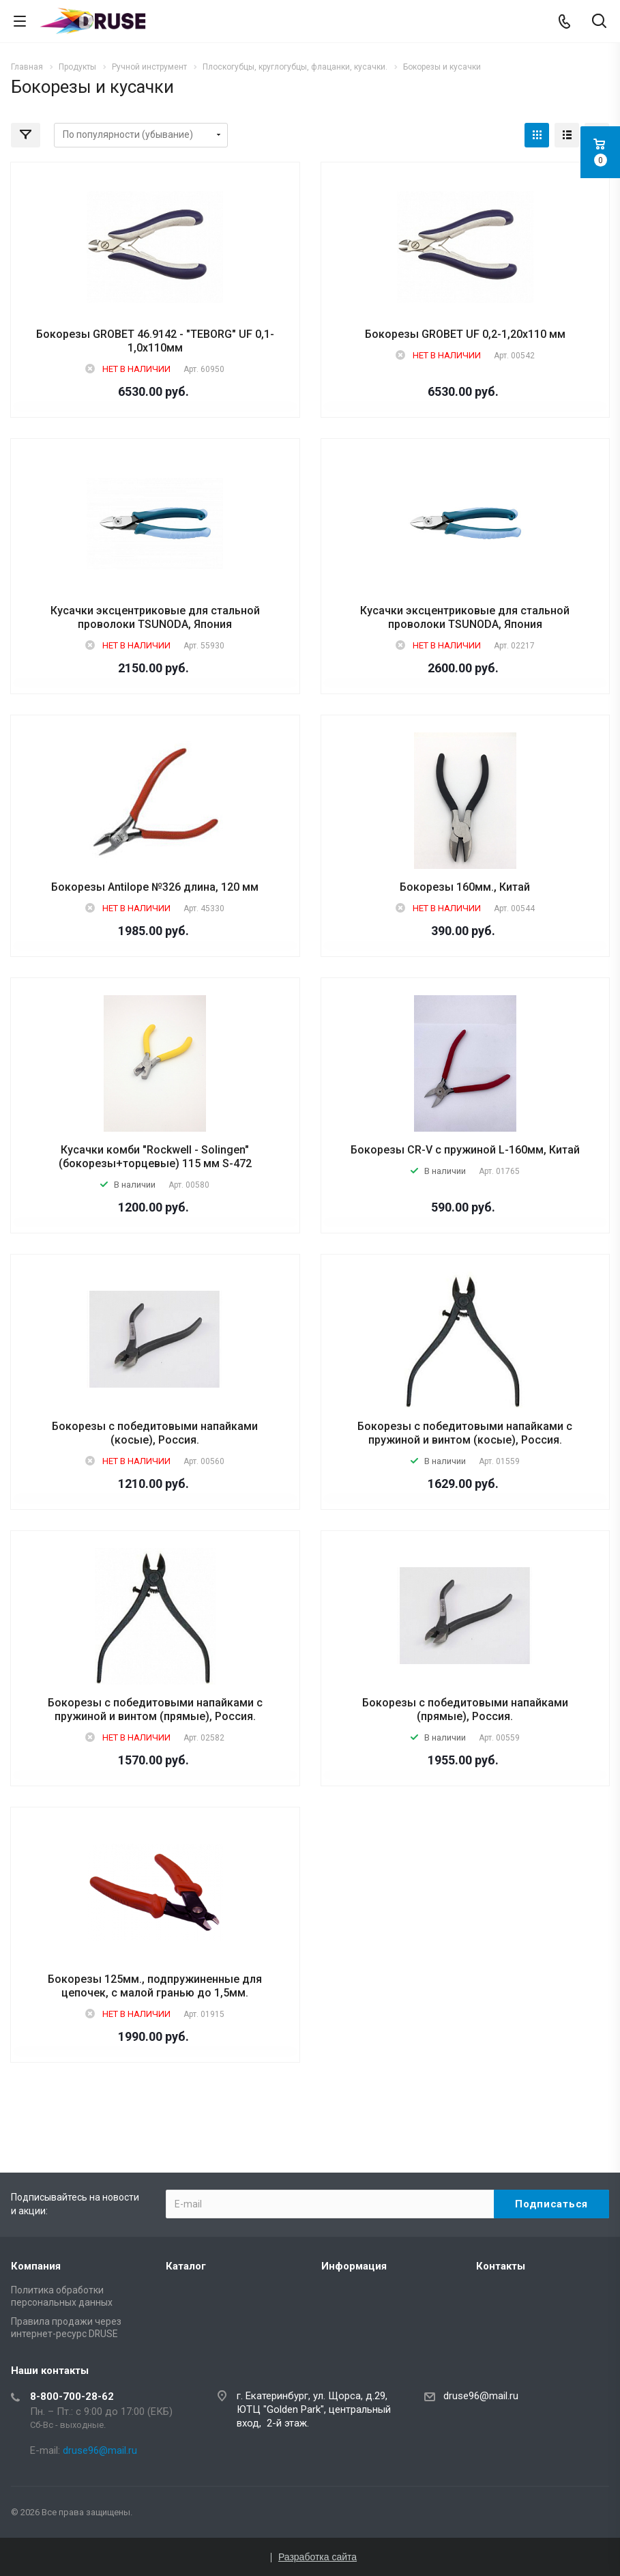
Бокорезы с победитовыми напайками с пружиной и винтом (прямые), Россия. (155, 1709)
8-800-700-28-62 (72, 2396)
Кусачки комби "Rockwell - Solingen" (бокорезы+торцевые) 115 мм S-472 (155, 1156)
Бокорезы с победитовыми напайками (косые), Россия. (155, 1433)
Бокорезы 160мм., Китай (465, 887)
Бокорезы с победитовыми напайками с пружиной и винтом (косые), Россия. (464, 1433)
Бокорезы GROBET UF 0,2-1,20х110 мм (465, 334)
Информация (354, 2266)
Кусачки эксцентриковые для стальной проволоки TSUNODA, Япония (155, 617)
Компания (36, 2266)
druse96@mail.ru (480, 2396)
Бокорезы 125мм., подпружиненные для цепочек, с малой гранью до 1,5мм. (155, 1986)
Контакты (500, 2266)
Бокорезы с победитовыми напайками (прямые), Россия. (465, 1709)
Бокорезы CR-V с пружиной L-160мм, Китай (465, 1149)
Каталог (186, 2266)
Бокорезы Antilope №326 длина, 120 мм (155, 887)
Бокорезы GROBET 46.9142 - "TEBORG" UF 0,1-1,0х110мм (155, 341)
